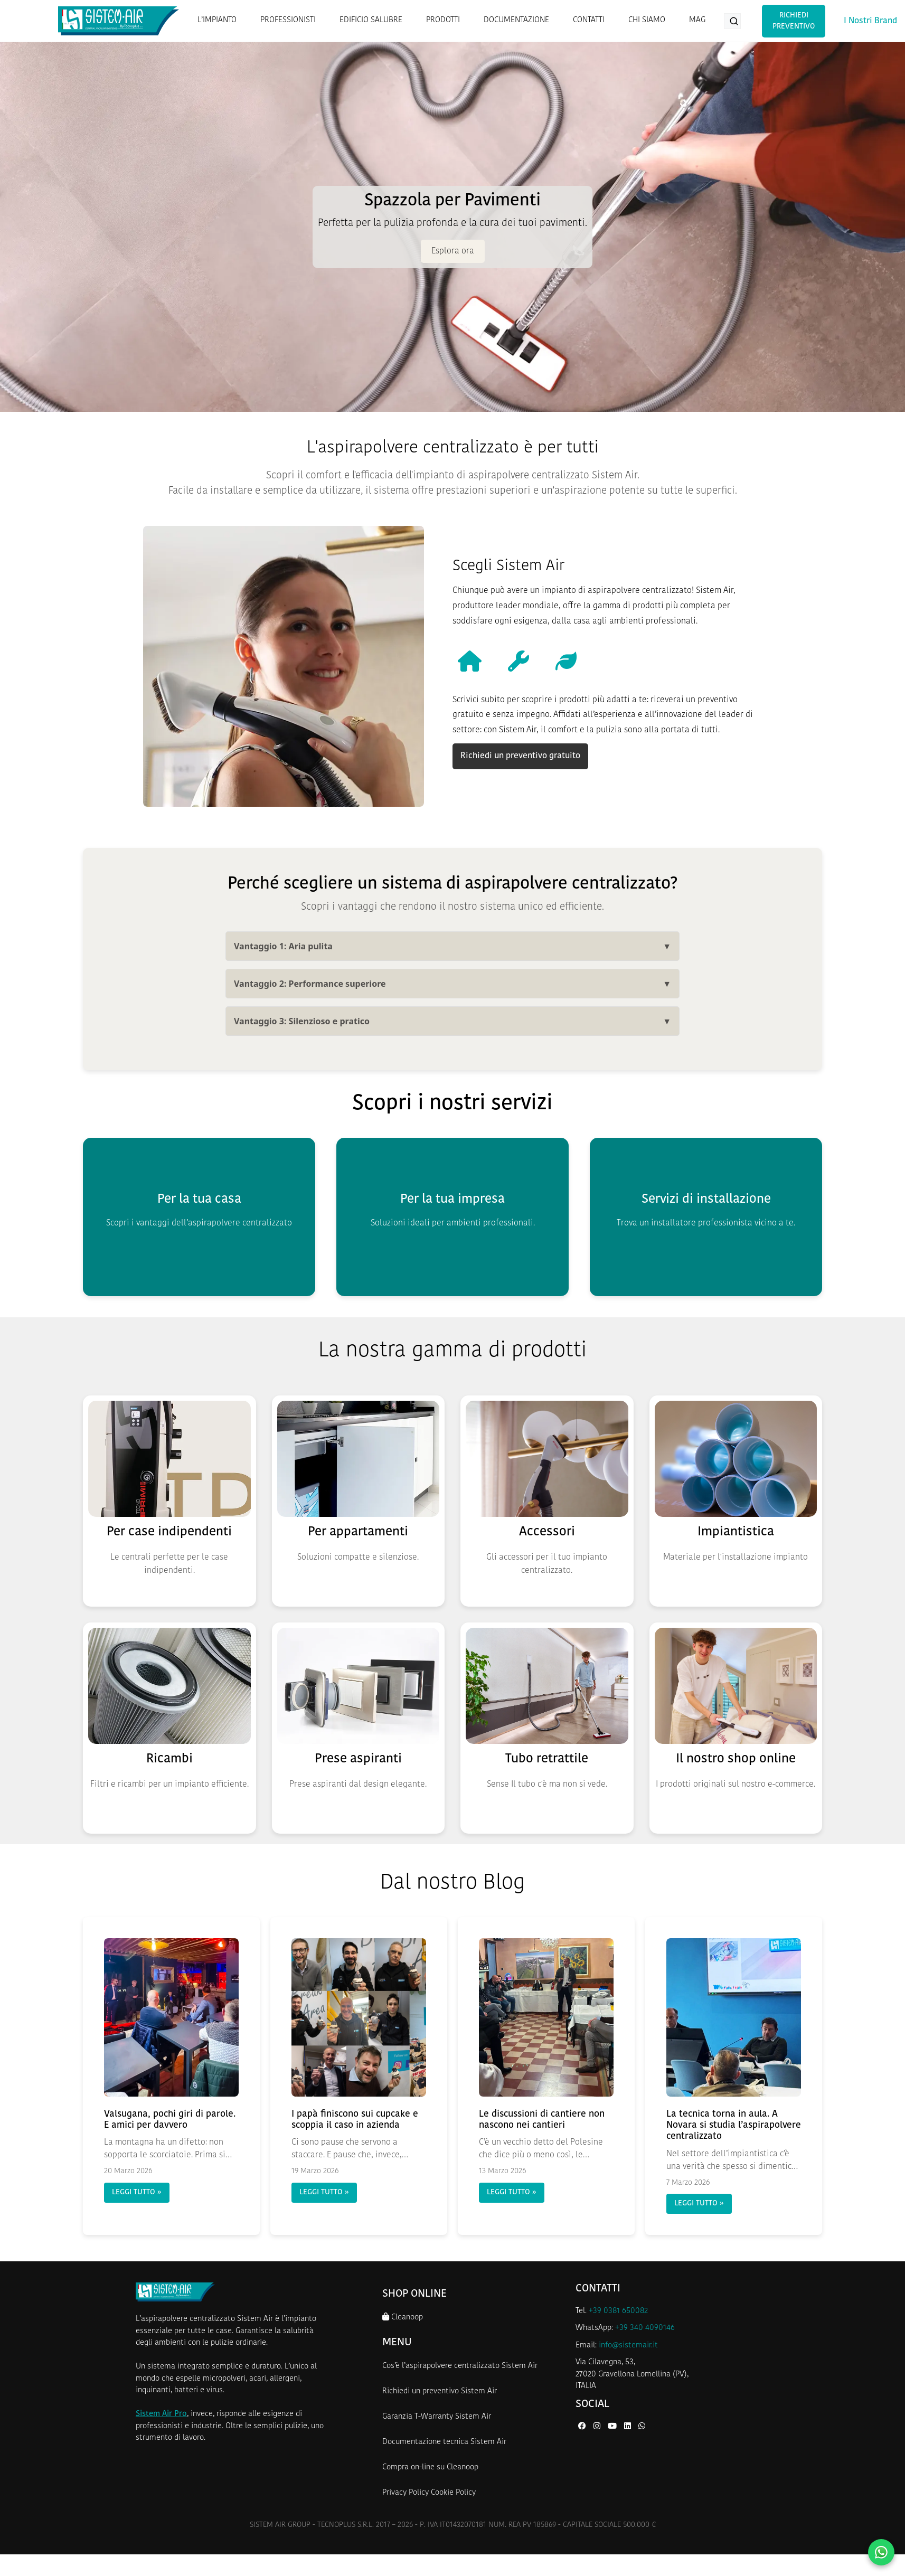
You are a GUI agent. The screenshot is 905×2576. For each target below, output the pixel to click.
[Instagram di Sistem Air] (598, 2426)
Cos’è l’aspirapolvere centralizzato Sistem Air (460, 2366)
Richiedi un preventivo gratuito (520, 756)
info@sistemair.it (628, 2345)
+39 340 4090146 (645, 2328)
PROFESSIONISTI (288, 20)
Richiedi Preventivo (793, 21)
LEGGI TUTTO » (137, 2192)
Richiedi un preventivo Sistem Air (439, 2391)
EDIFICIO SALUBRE (371, 20)
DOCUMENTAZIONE (516, 20)
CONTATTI (589, 20)
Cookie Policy (453, 2493)
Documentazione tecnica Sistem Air (444, 2442)
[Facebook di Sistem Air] (583, 2426)
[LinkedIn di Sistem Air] (628, 2426)
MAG (697, 20)
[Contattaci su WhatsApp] (881, 2552)
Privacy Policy (405, 2493)
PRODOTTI (443, 20)
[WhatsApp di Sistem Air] (642, 2426)
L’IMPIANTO (217, 20)
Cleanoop (402, 2317)
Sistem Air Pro (161, 2414)
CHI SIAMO (646, 20)
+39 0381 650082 (618, 2311)
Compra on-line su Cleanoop (430, 2467)
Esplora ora (452, 251)
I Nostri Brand (870, 21)
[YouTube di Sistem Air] (613, 2426)
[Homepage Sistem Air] (118, 20)
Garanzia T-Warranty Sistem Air (436, 2417)
